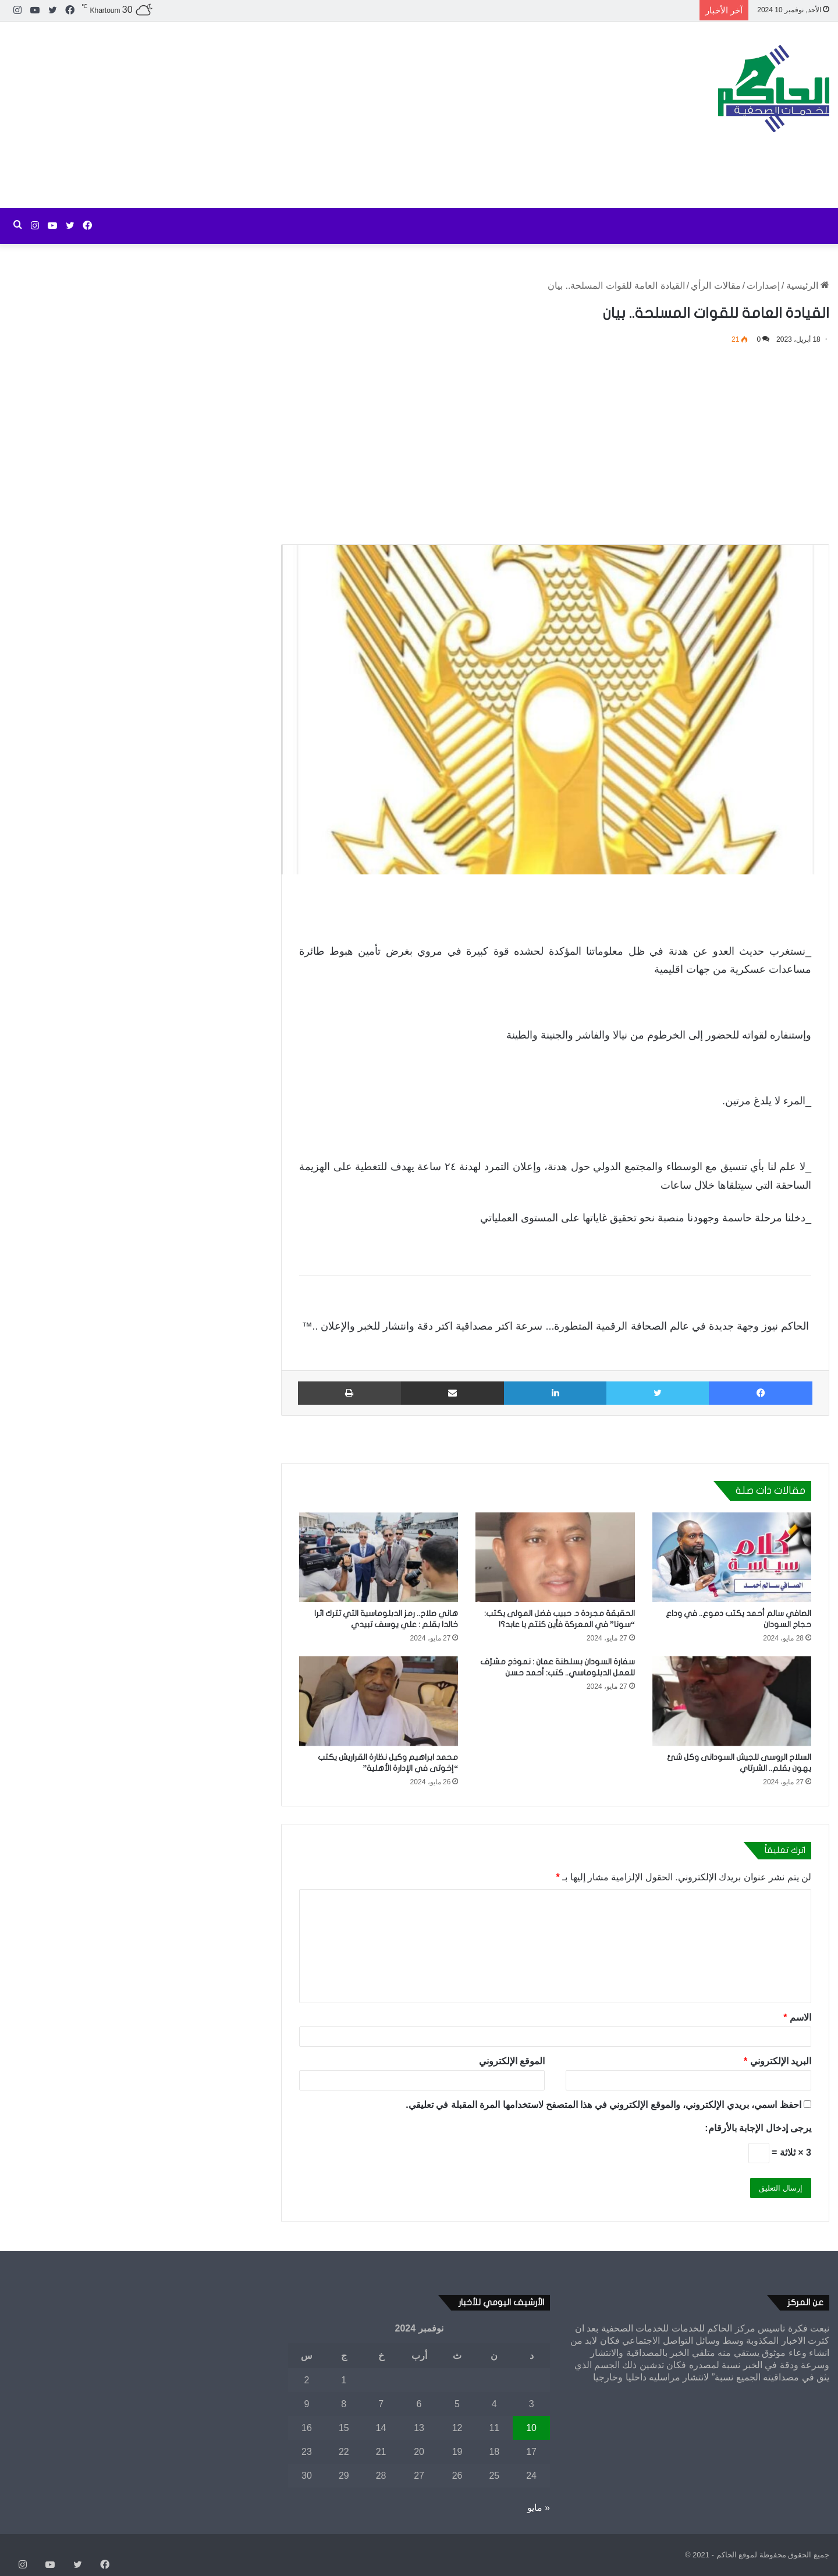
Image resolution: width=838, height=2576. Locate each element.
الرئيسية (807, 285)
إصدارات (763, 285)
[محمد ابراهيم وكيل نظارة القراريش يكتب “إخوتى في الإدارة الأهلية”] (378, 1701)
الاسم (797, 2017)
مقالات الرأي (715, 285)
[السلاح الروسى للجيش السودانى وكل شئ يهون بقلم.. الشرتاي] (731, 1701)
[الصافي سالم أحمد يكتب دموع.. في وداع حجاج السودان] (731, 1557)
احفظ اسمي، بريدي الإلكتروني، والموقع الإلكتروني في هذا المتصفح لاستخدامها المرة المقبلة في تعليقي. (603, 2105)
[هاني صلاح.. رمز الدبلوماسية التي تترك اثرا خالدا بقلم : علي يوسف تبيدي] (378, 1557)
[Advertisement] (279, 114)
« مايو (538, 2508)
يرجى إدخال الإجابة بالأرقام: (758, 2128)
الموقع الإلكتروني (512, 2061)
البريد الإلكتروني (777, 2061)
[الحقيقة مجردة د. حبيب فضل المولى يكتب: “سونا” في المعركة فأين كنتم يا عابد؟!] (554, 1557)
